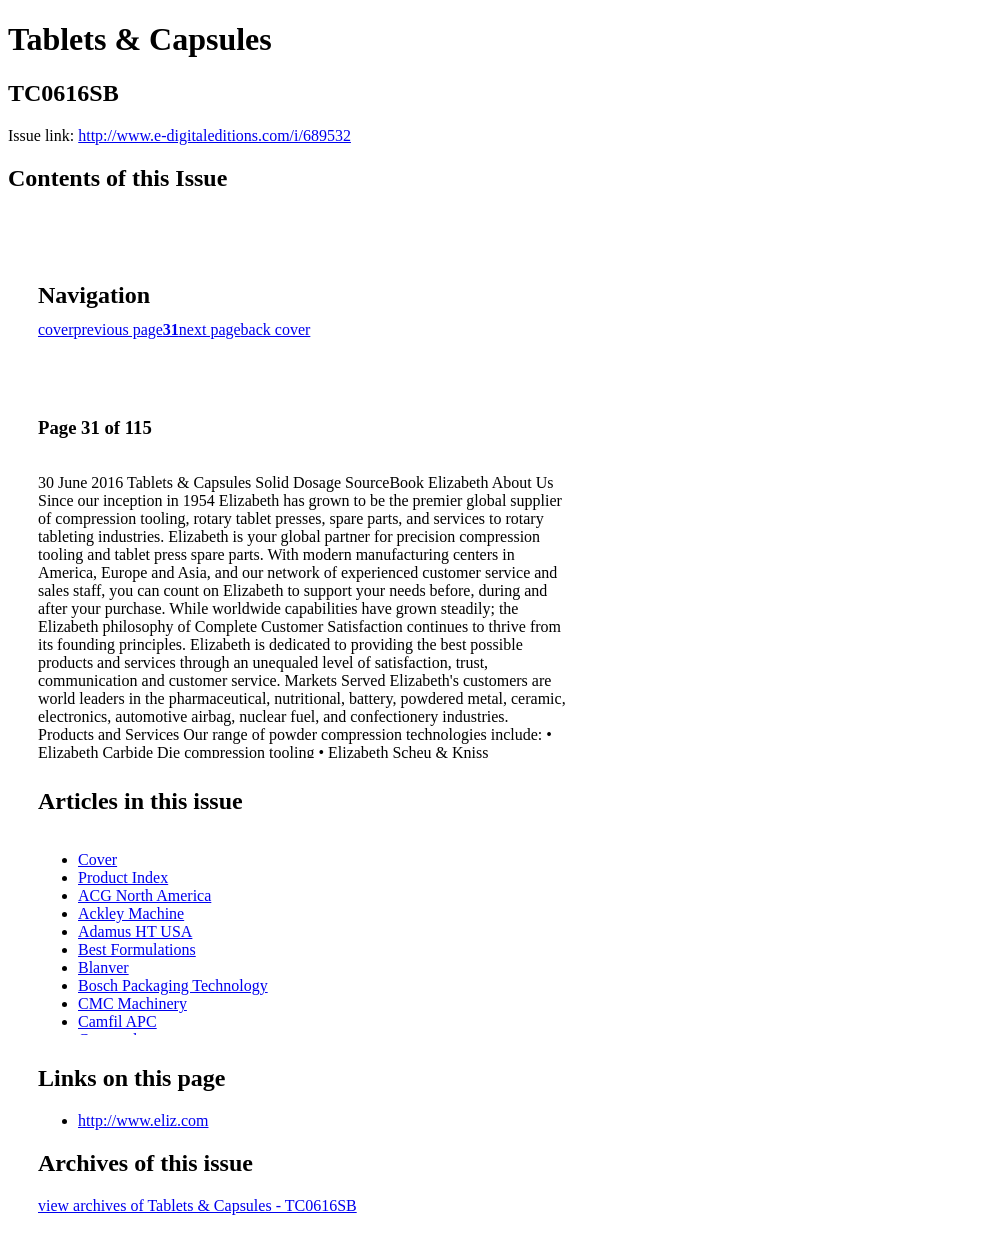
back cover (276, 329)
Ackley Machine (131, 913)
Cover (97, 859)
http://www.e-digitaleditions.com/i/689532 (214, 135)
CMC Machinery (132, 1003)
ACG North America (144, 895)
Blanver (103, 967)
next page (210, 329)
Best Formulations (137, 949)
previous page (118, 329)
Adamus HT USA (135, 931)
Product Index (123, 877)
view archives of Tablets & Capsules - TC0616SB (197, 1205)
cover (56, 329)
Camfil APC (117, 1021)
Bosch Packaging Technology (173, 985)
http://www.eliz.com (143, 1120)
